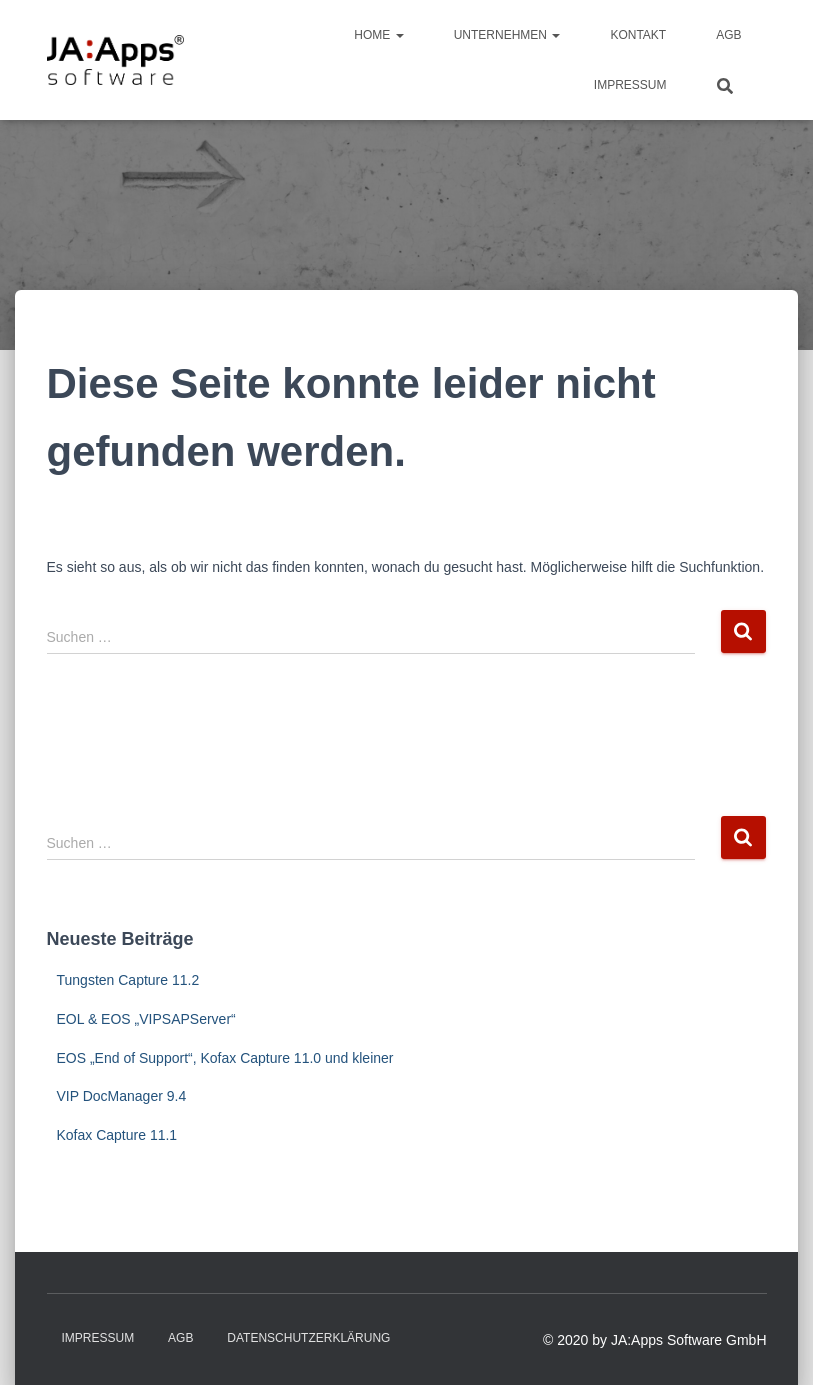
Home (378, 35)
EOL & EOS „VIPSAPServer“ (146, 1019)
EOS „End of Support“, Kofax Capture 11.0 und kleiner (225, 1058)
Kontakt (638, 35)
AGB (728, 35)
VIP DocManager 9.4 (122, 1096)
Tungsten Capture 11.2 (128, 980)
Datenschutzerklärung (308, 1338)
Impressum (630, 85)
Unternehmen (507, 35)
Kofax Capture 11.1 (117, 1135)
